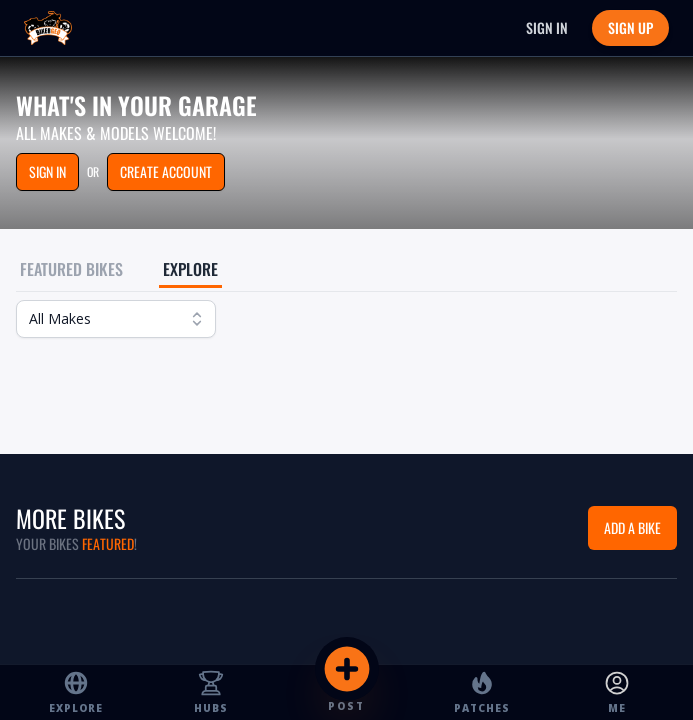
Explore (190, 269)
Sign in (47, 171)
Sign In (547, 27)
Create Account (166, 171)
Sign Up (630, 27)
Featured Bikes (71, 269)
